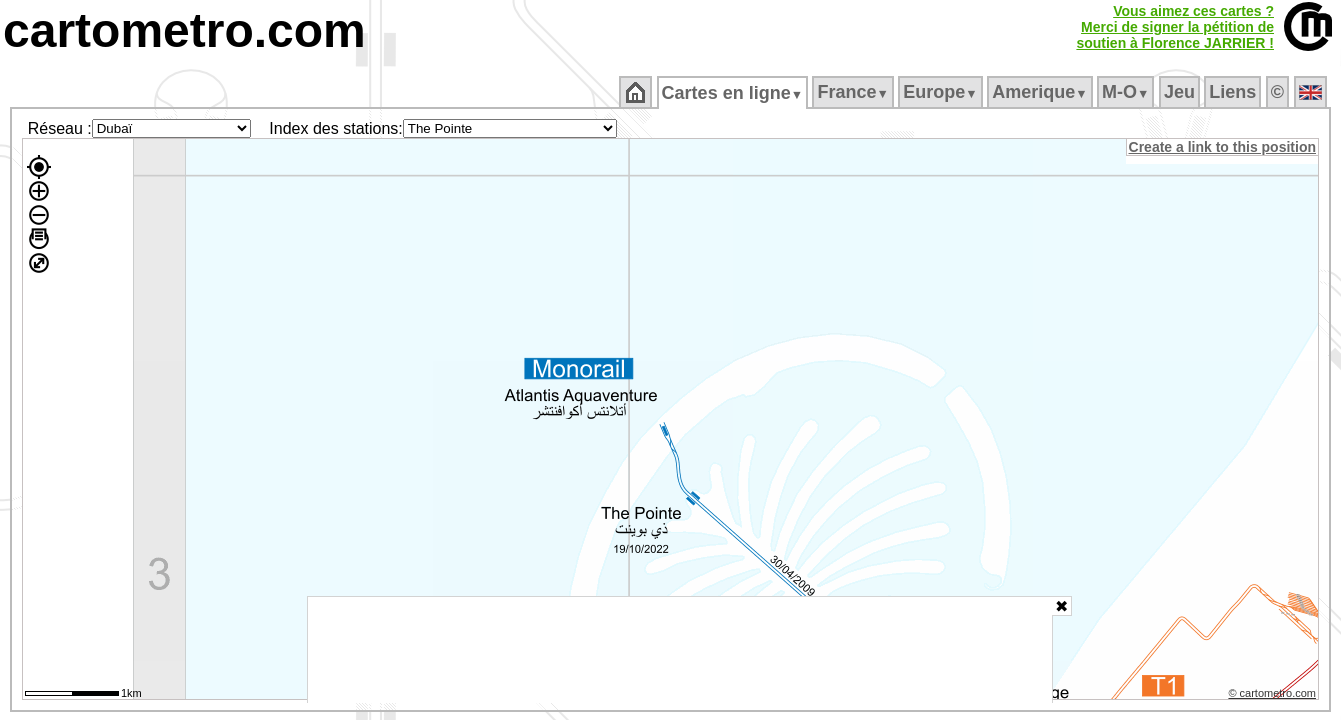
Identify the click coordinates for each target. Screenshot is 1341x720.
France (854, 92)
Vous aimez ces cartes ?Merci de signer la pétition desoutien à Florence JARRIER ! (1175, 27)
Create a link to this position (1223, 147)
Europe (942, 92)
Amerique (1041, 92)
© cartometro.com (1274, 696)
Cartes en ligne (733, 93)
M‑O (1127, 92)
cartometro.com (184, 30)
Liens (1234, 92)
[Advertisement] (680, 650)
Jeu (1180, 92)
